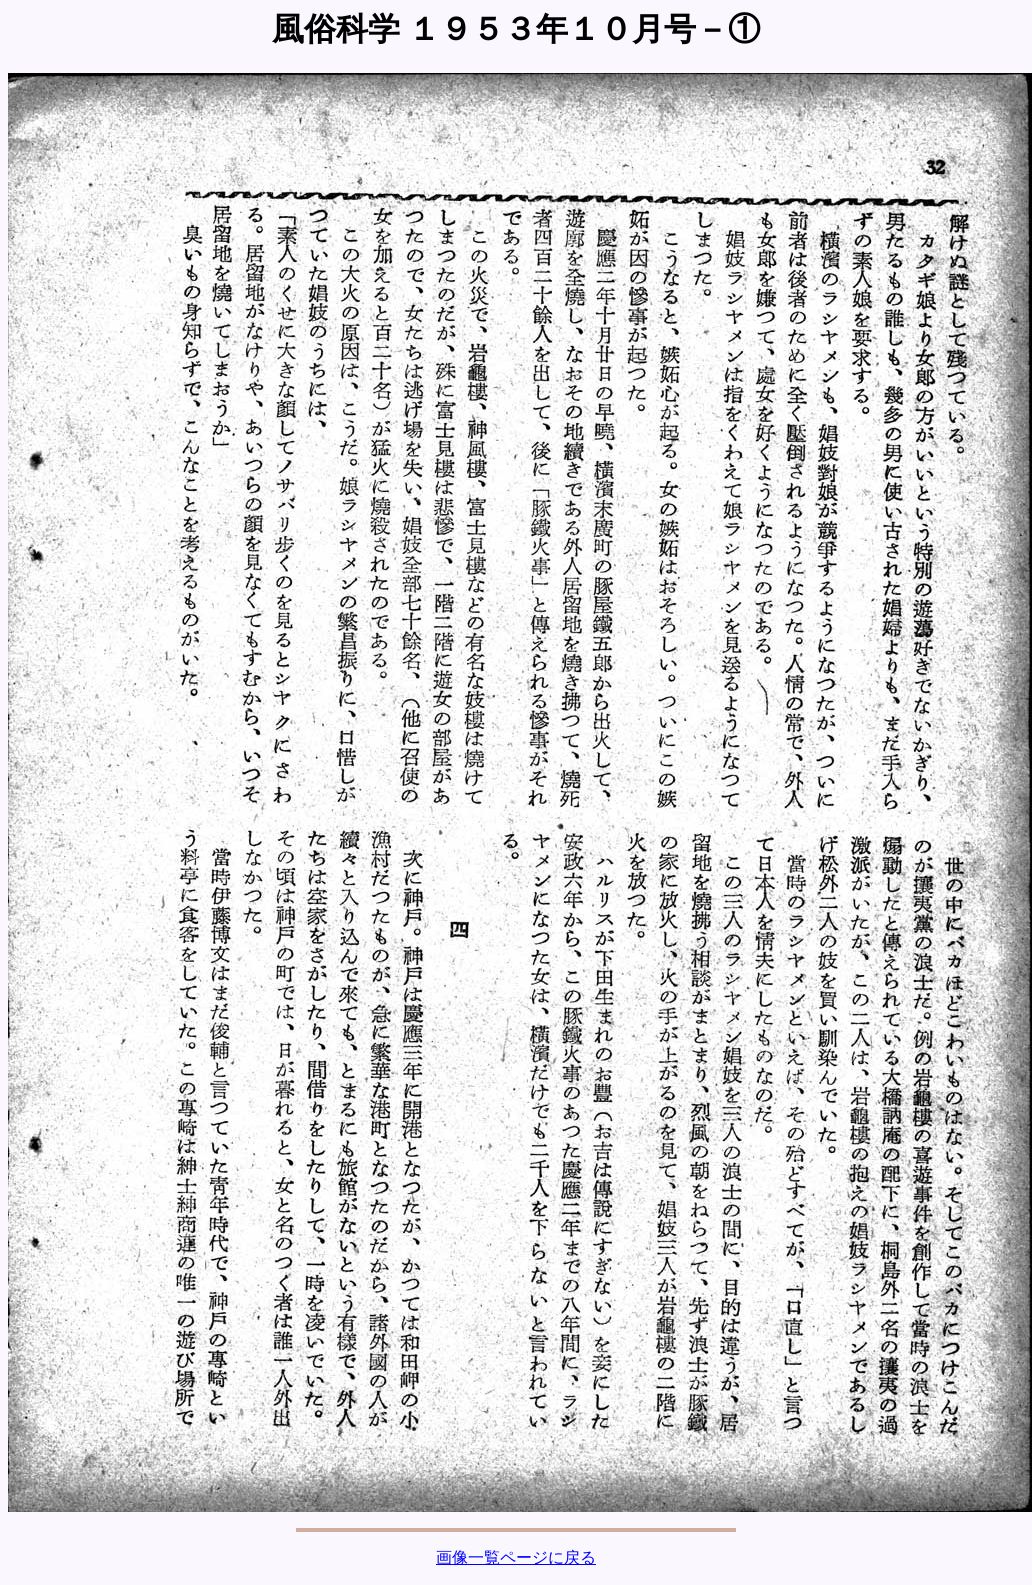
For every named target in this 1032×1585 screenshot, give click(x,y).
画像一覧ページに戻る (516, 1557)
